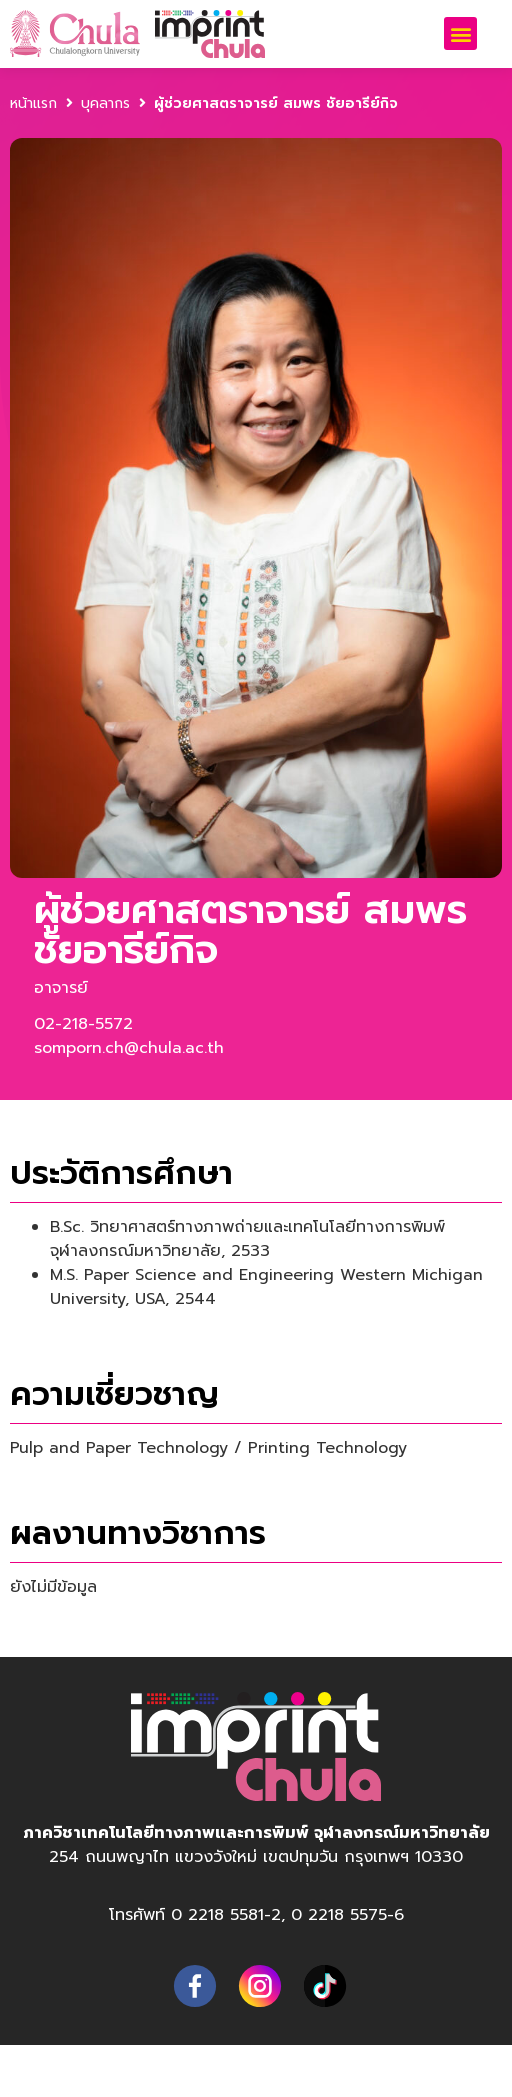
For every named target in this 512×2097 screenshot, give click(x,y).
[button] (460, 33)
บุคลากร (105, 103)
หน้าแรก (33, 103)
